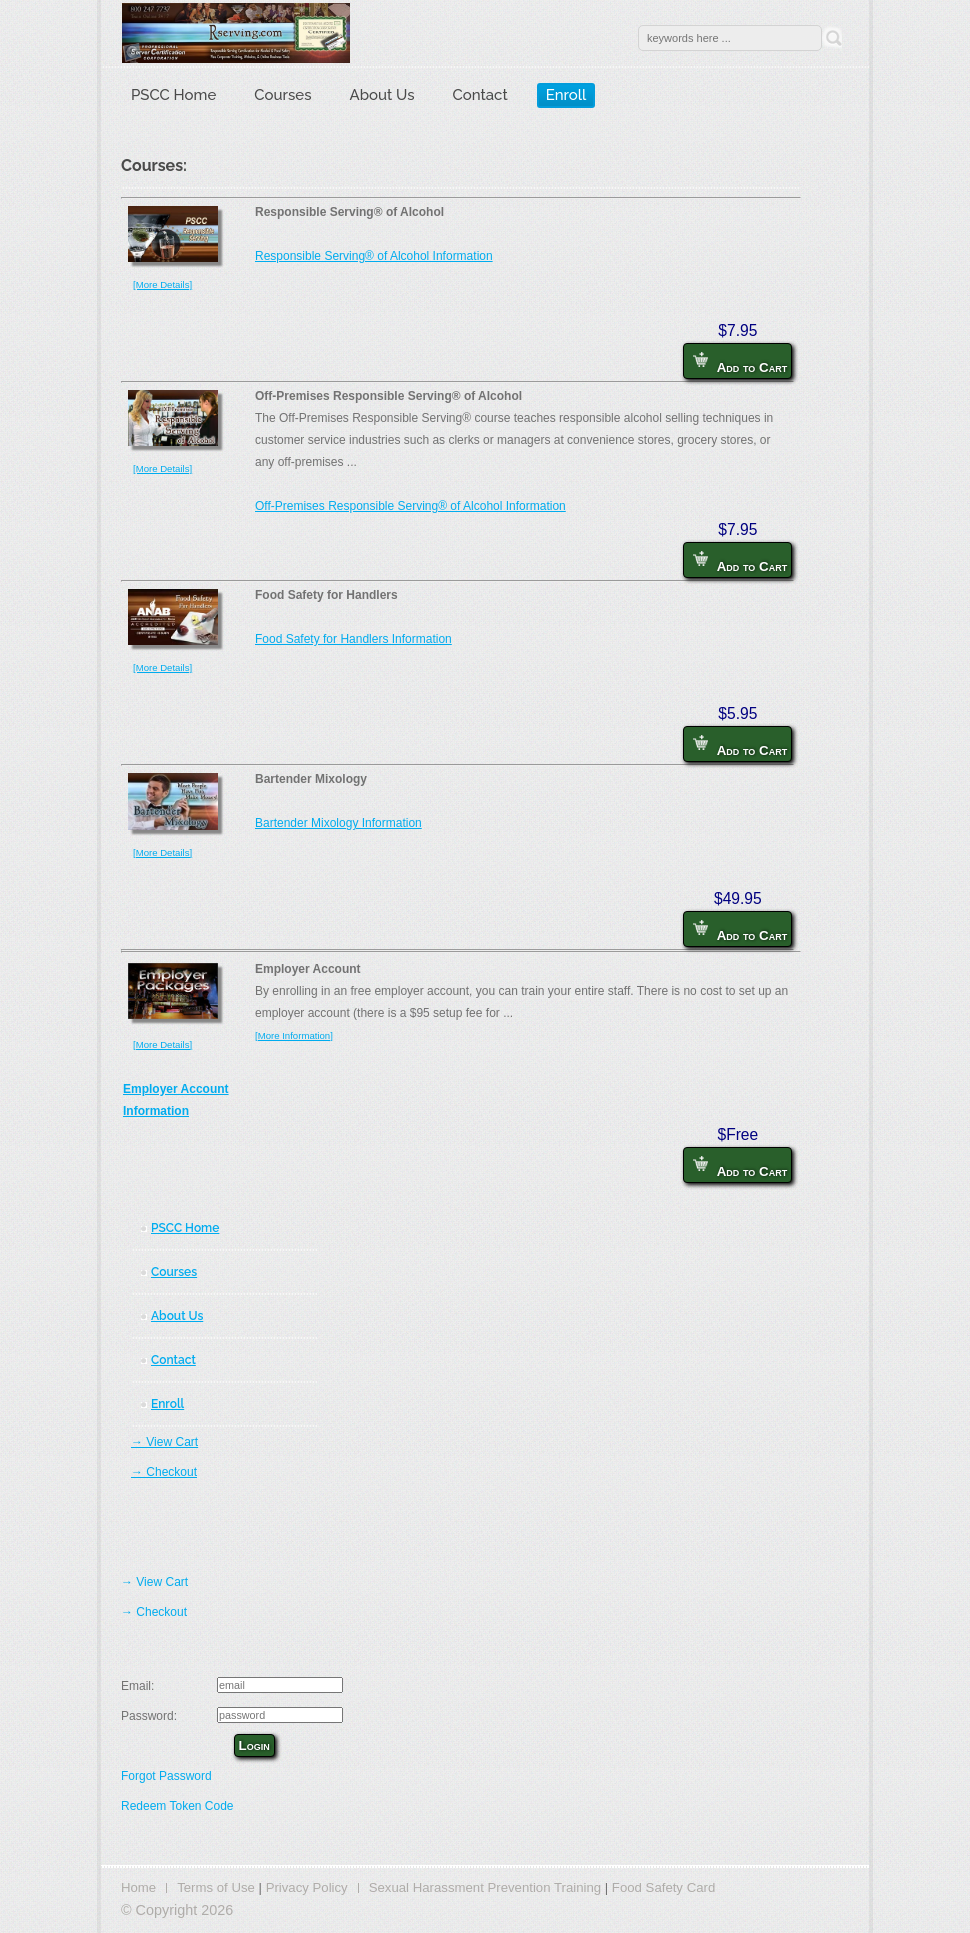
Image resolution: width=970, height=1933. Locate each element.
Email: (137, 1686)
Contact (480, 95)
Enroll (566, 95)
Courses (282, 95)
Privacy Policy (307, 1887)
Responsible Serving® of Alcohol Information (374, 256)
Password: (149, 1716)
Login (254, 1745)
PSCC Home (173, 95)
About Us (382, 95)
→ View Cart (164, 1442)
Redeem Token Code (177, 1806)
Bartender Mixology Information (338, 823)
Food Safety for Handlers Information (353, 639)
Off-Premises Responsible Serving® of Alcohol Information (410, 506)
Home (138, 1887)
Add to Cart (740, 363)
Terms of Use (216, 1887)
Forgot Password (166, 1776)
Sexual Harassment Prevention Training (485, 1887)
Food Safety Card (663, 1887)
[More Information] (294, 1035)
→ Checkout (164, 1472)
